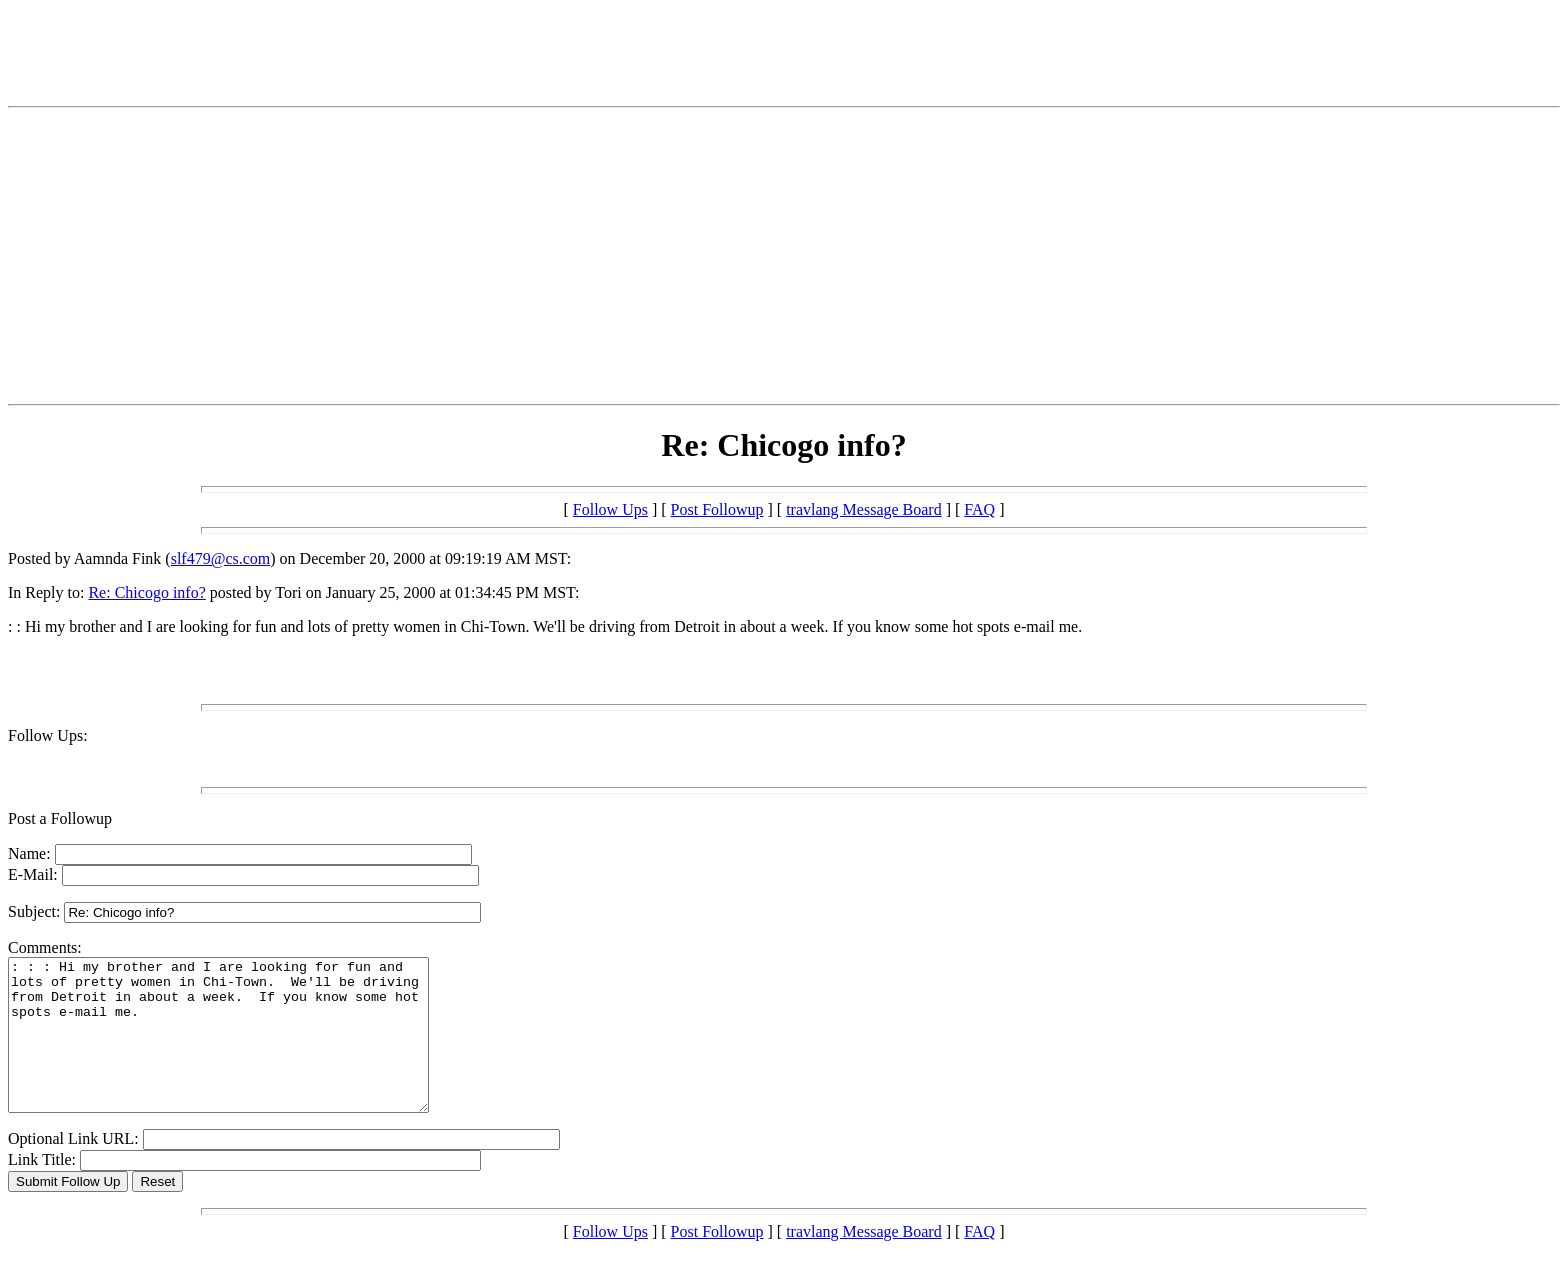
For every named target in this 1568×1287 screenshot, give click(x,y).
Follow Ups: (48, 735)
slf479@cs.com (221, 558)
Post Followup (717, 509)
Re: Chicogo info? (146, 592)
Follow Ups (610, 509)
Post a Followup (60, 818)
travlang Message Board (864, 509)
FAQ (979, 509)
